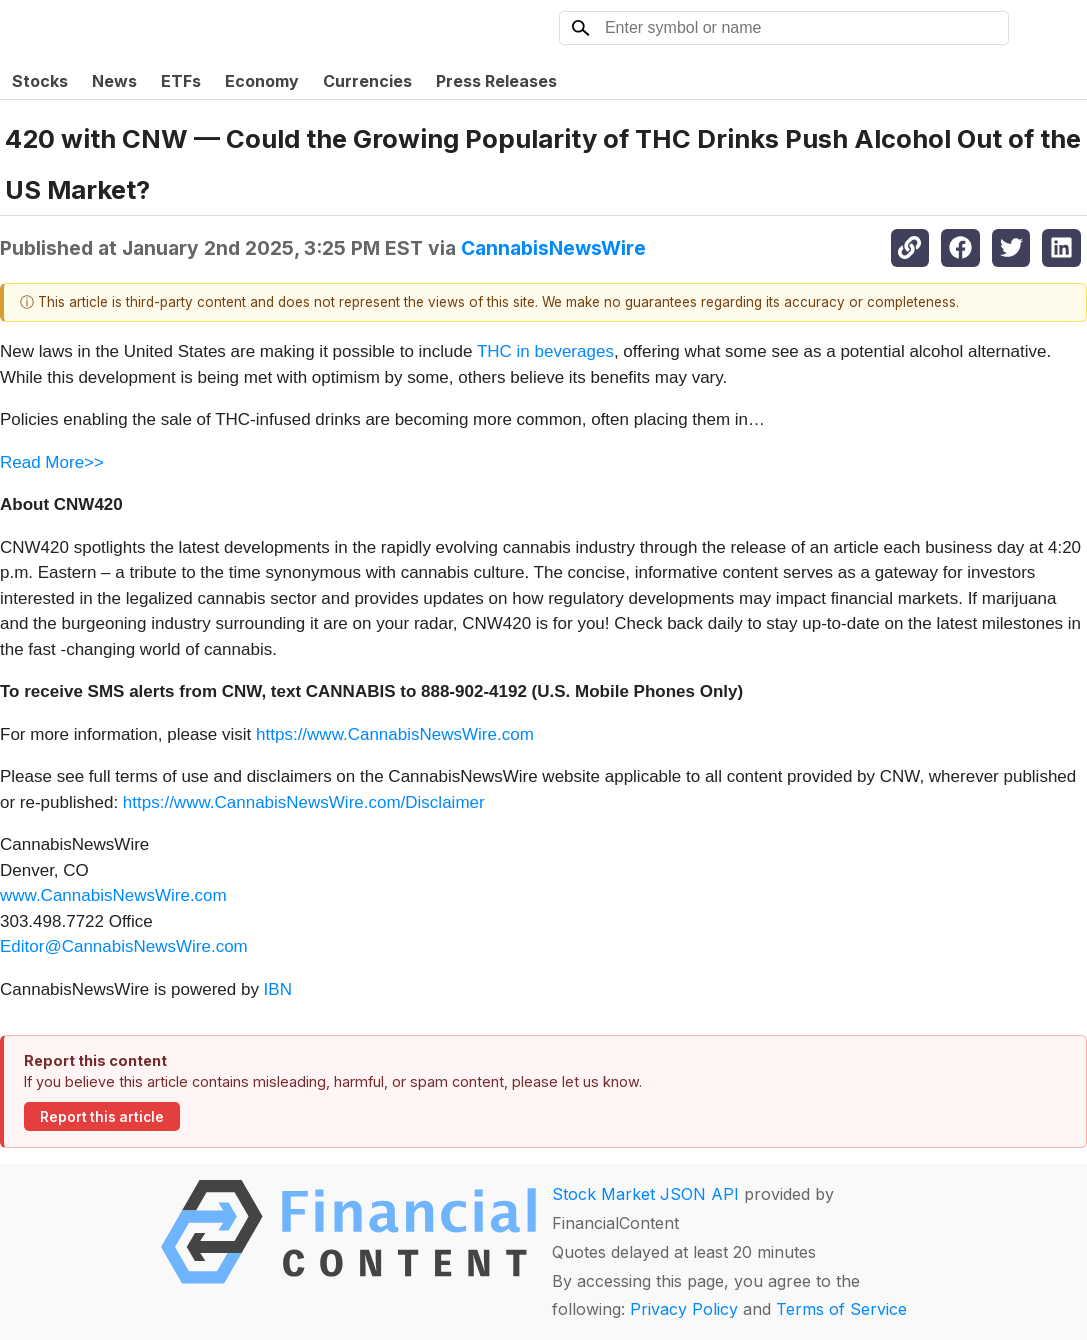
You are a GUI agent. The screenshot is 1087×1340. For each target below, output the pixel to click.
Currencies (367, 81)
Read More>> (52, 462)
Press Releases (496, 81)
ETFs (181, 81)
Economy (262, 81)
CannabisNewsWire (553, 248)
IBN (278, 989)
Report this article (102, 1117)
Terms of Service (841, 1309)
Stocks (40, 81)
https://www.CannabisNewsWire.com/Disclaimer (304, 802)
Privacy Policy (684, 1309)
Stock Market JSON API (645, 1194)
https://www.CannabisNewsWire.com (395, 734)
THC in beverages (545, 351)
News (114, 81)
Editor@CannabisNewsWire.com (124, 946)
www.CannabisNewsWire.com (113, 895)
